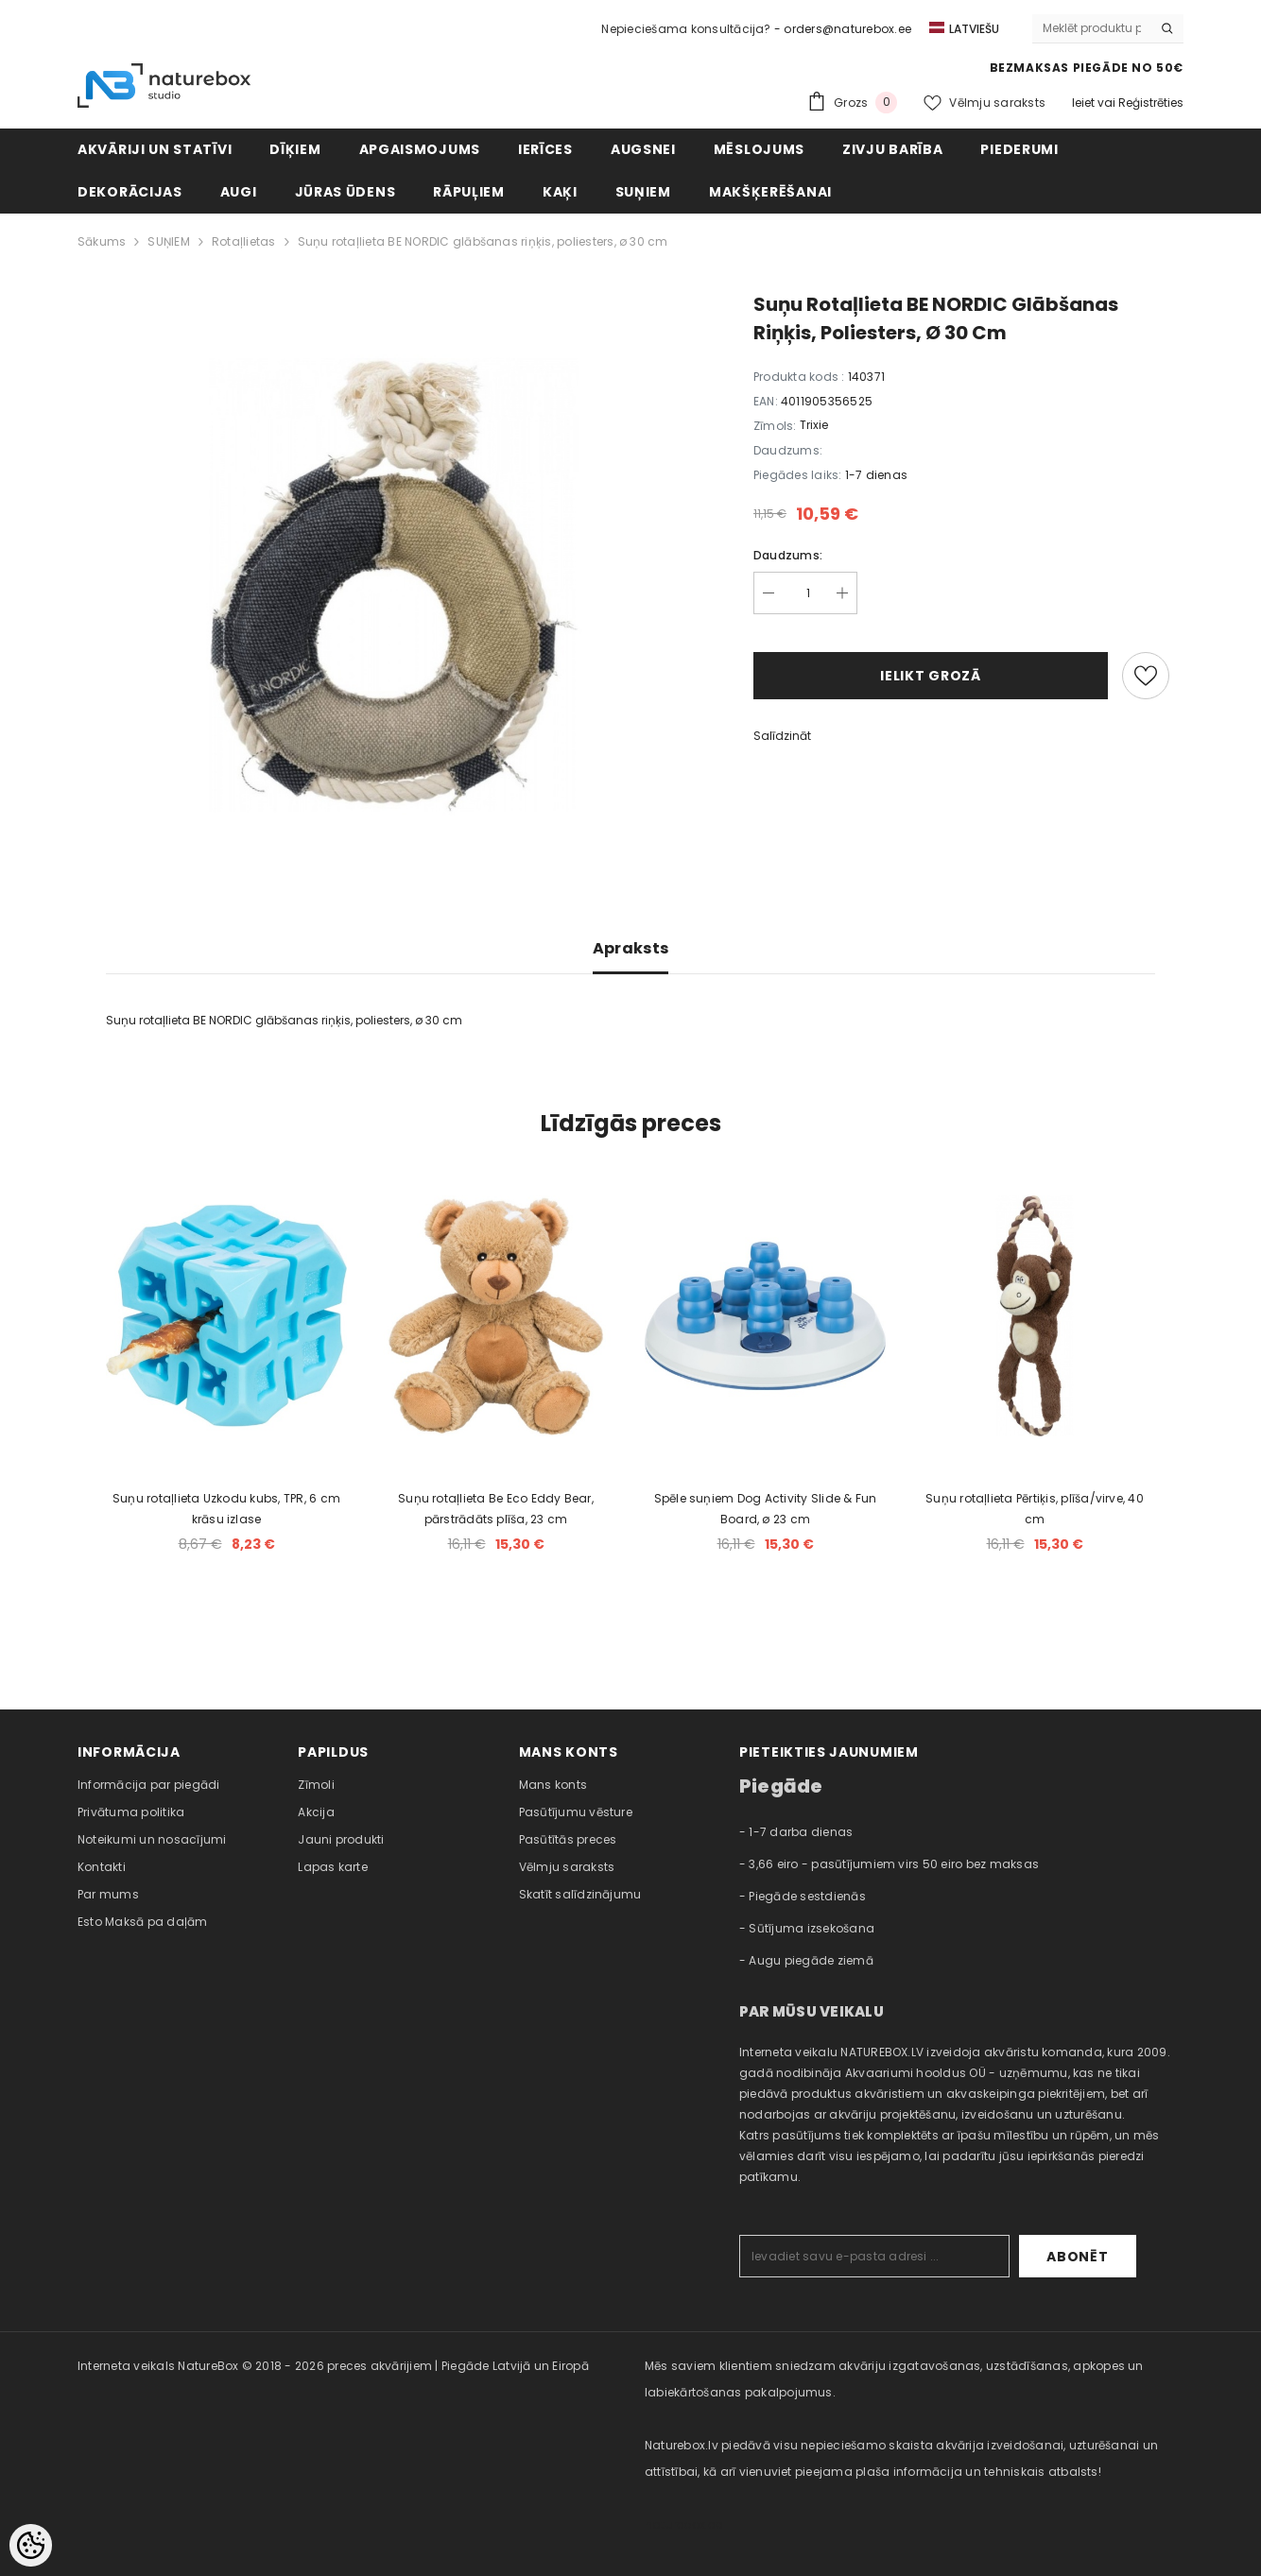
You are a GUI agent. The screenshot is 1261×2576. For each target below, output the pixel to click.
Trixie (814, 425)
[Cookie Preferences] (30, 2545)
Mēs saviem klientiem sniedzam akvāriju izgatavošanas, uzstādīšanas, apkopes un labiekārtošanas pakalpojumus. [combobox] (894, 2379)
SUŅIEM (168, 241)
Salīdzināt (782, 736)
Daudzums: (787, 555)
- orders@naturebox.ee (842, 29)
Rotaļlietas (244, 241)
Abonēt (1077, 2256)
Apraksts (631, 948)
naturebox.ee (683, 2524)
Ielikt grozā (930, 675)
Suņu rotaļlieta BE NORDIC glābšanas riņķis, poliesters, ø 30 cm (483, 241)
